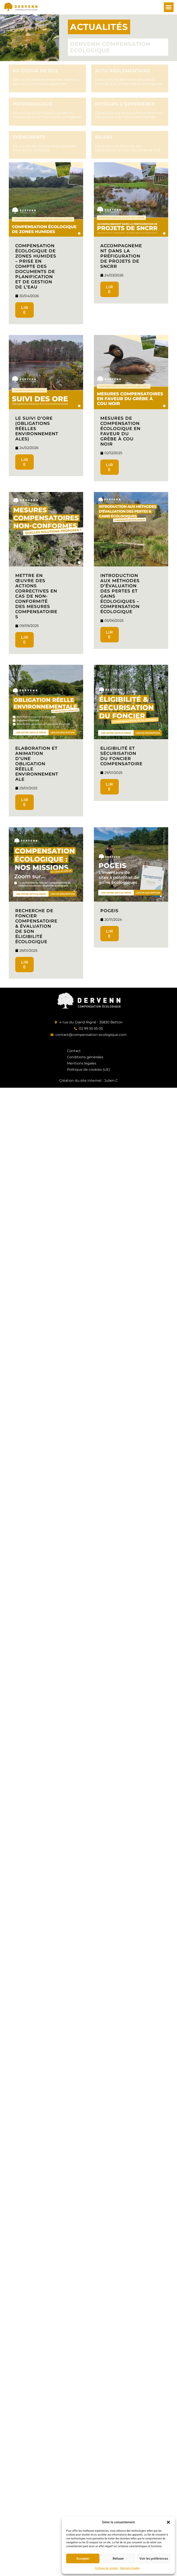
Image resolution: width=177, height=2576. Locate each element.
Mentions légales (130, 2568)
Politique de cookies (106, 2568)
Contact (74, 1050)
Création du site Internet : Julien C (88, 1080)
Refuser (118, 2559)
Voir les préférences (153, 2559)
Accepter (82, 2559)
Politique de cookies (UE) (88, 1069)
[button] (168, 2522)
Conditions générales (85, 1056)
